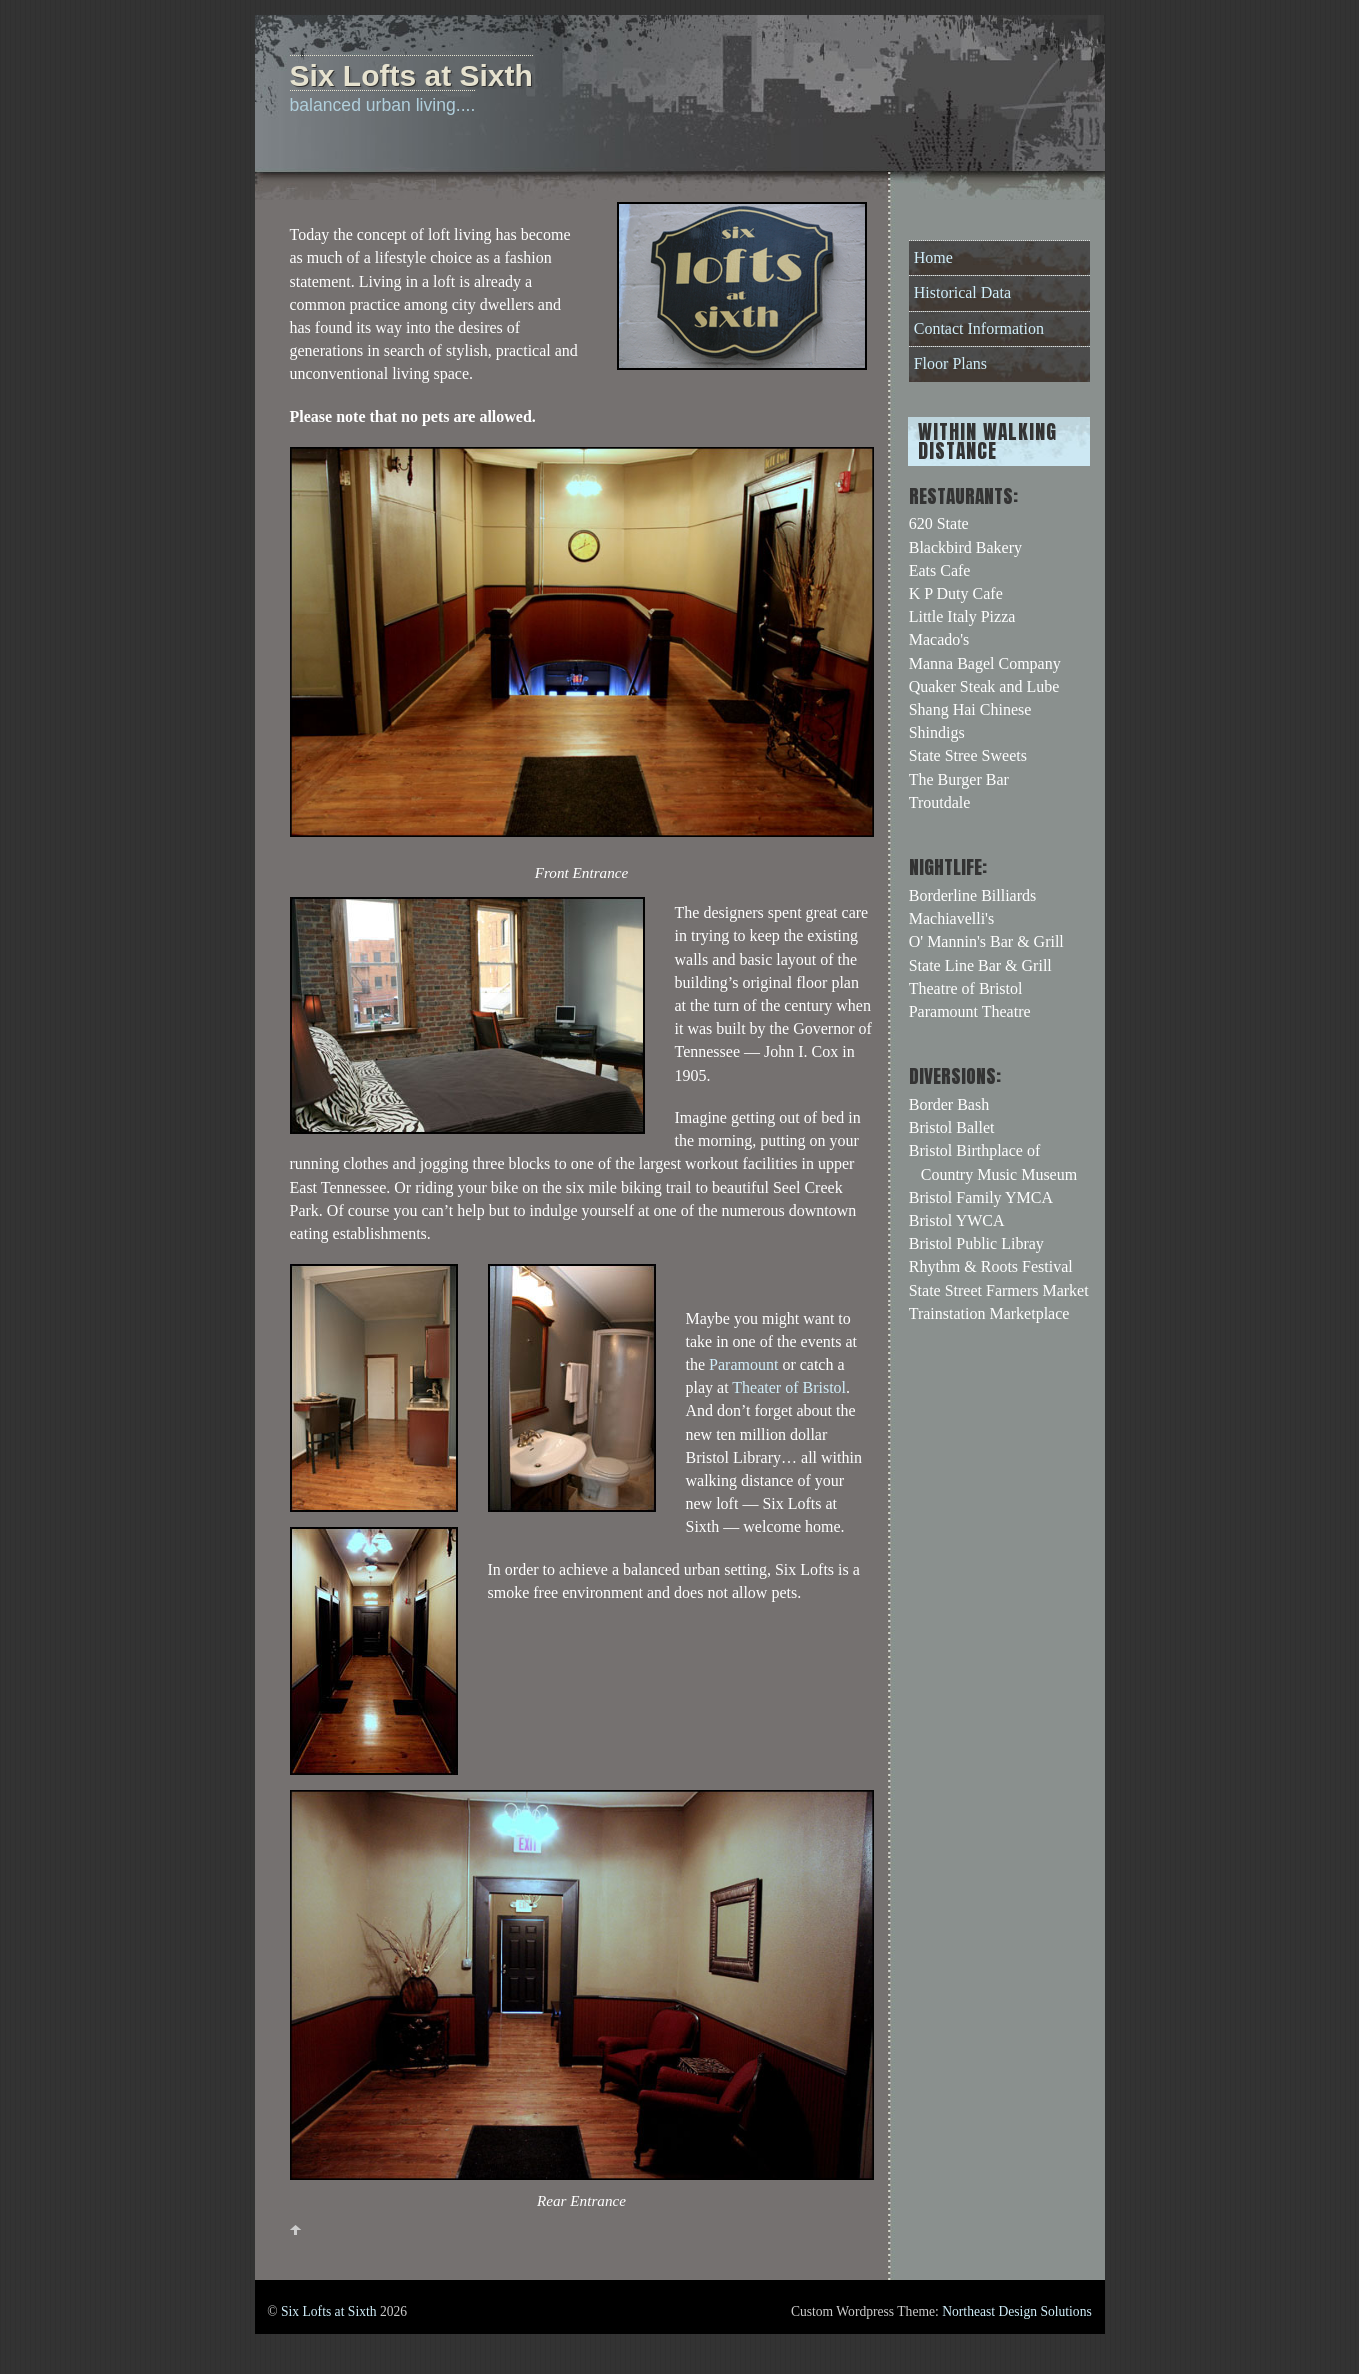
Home (933, 257)
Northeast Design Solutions (1017, 2311)
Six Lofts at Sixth (329, 2311)
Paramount (743, 1364)
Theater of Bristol (789, 1387)
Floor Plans (950, 363)
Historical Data (962, 292)
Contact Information (979, 328)
